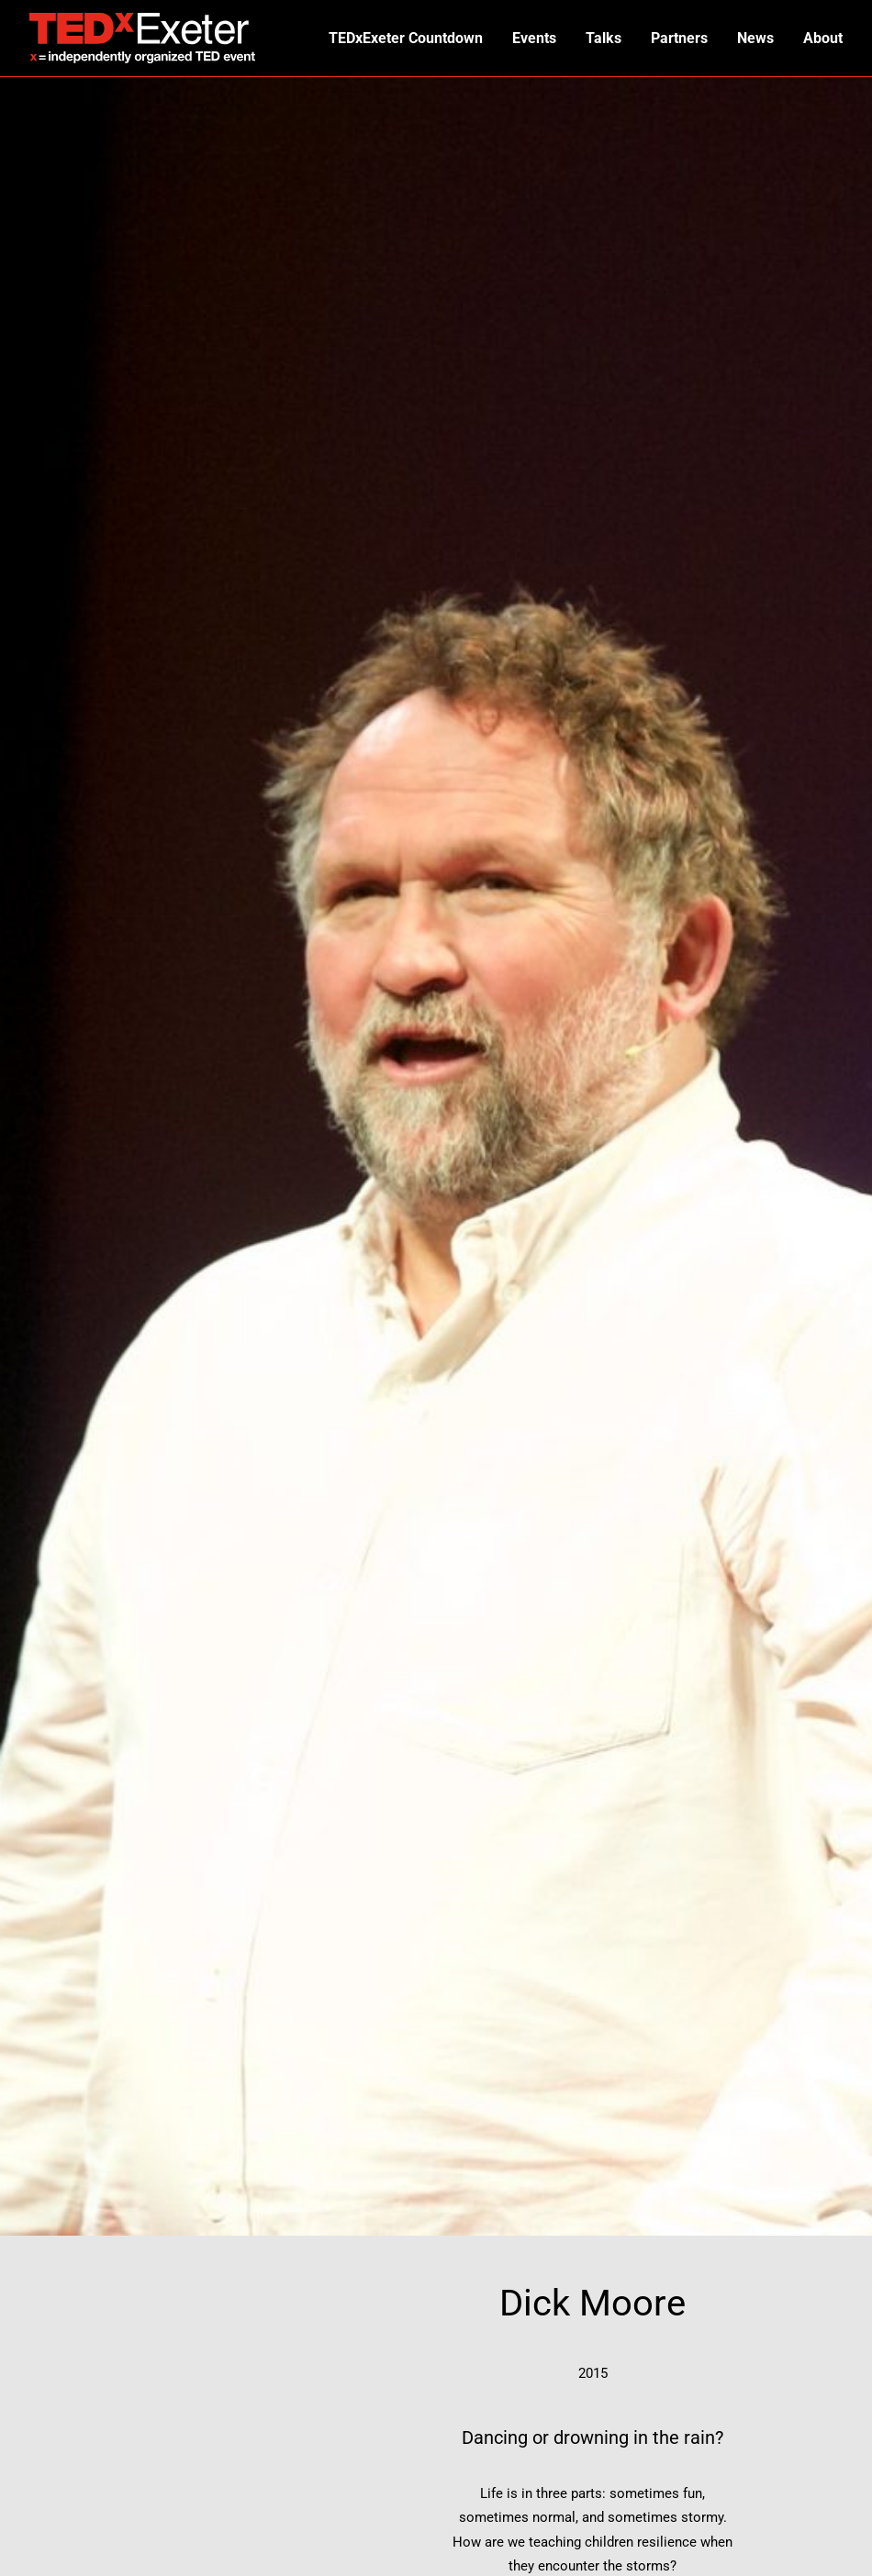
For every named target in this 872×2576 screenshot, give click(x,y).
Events (534, 38)
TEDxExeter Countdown (406, 38)
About (823, 38)
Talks (603, 38)
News (755, 38)
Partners (679, 38)
